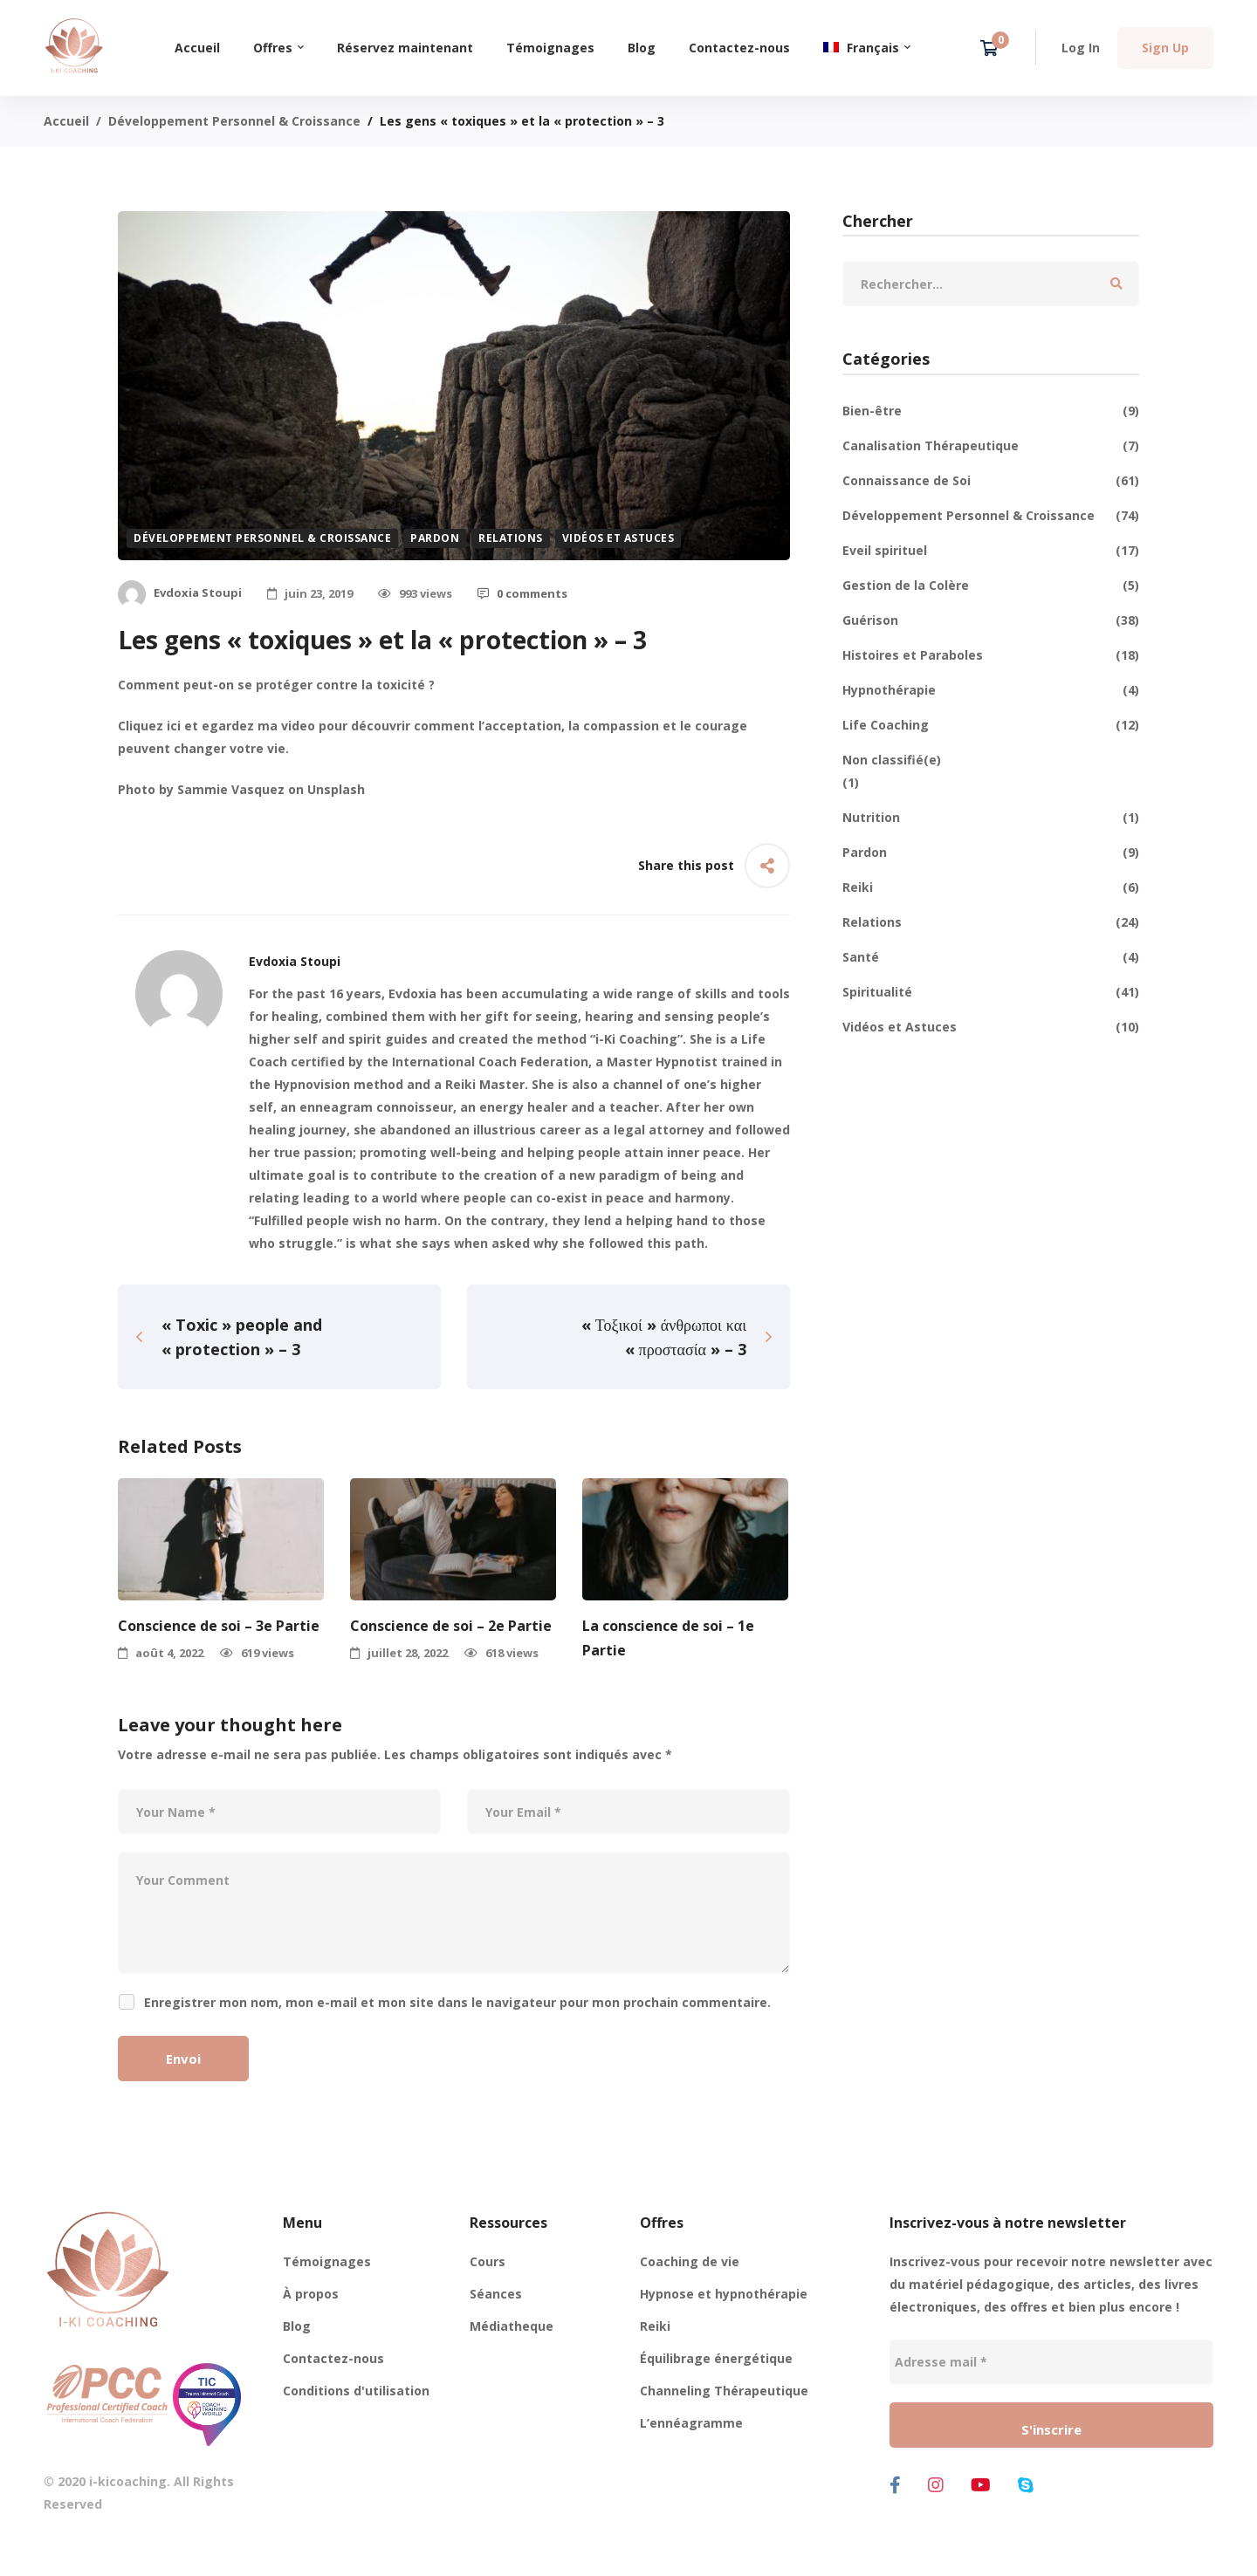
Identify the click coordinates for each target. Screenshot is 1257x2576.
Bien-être (990, 411)
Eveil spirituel (990, 550)
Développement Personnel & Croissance (234, 121)
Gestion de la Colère (990, 585)
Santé (990, 957)
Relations (510, 538)
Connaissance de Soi (990, 480)
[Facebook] (895, 2485)
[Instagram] (936, 2485)
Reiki (990, 887)
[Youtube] (980, 2485)
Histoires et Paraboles (990, 655)
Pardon (434, 538)
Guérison (990, 620)
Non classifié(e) (891, 759)
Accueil (66, 121)
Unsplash (336, 789)
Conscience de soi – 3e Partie (218, 1625)
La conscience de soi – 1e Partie (668, 1638)
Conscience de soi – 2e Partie (451, 1625)
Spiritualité (990, 992)
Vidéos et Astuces (618, 538)
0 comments (522, 593)
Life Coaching (990, 725)
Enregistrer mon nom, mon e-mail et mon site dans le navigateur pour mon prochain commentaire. (457, 2002)
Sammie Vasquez (231, 789)
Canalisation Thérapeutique (990, 446)
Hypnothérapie (990, 690)
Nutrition (990, 817)
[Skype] (1025, 2485)
